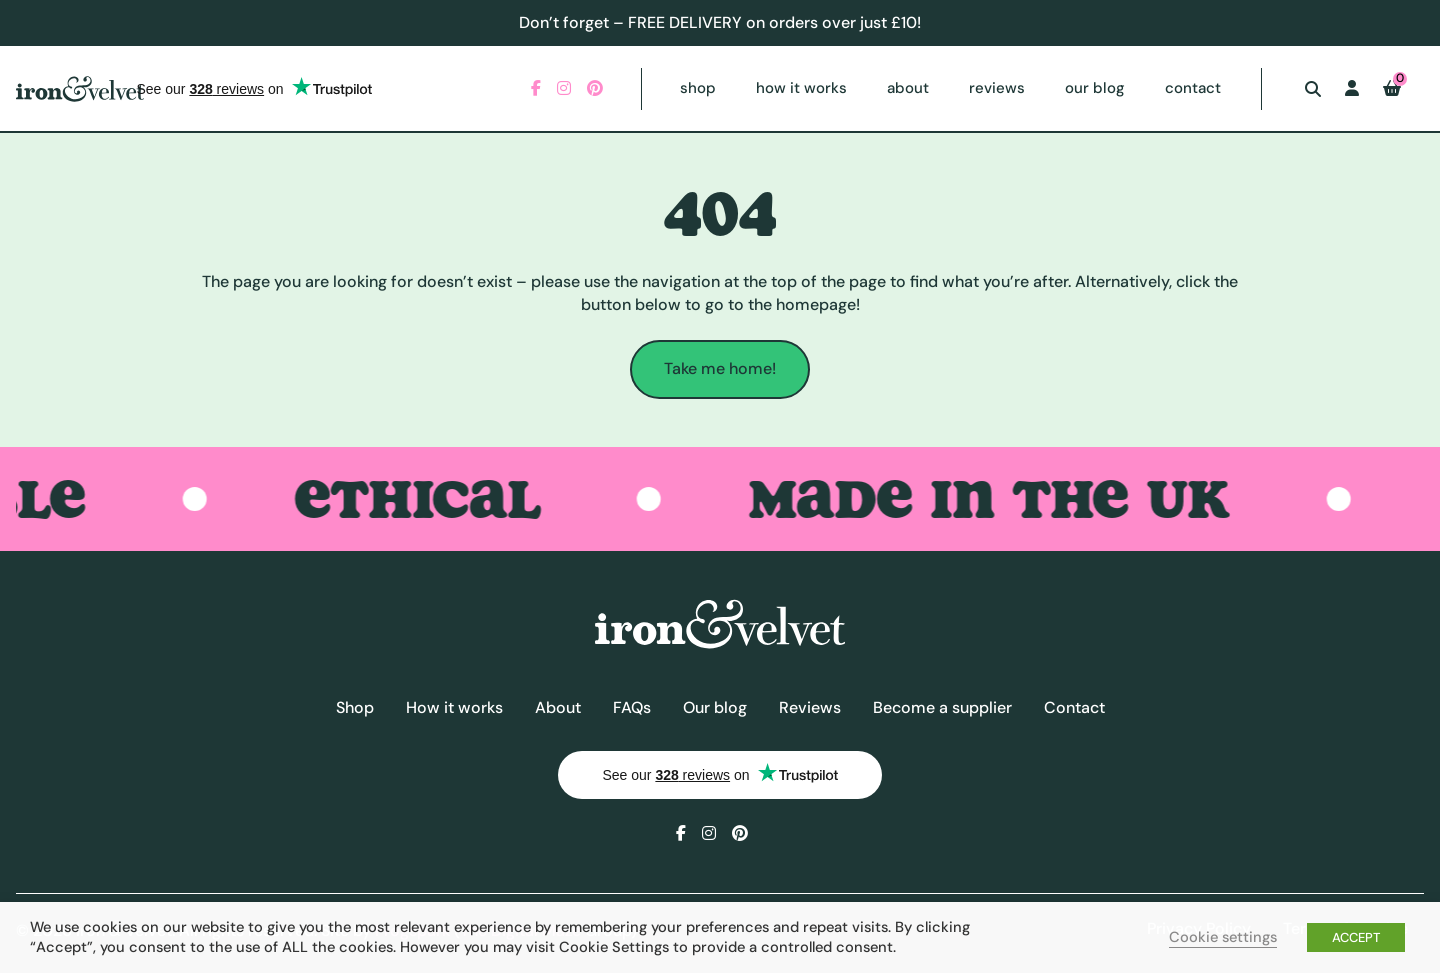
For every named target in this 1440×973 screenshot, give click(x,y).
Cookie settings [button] (1223, 937)
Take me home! (720, 368)
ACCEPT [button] (1356, 937)
